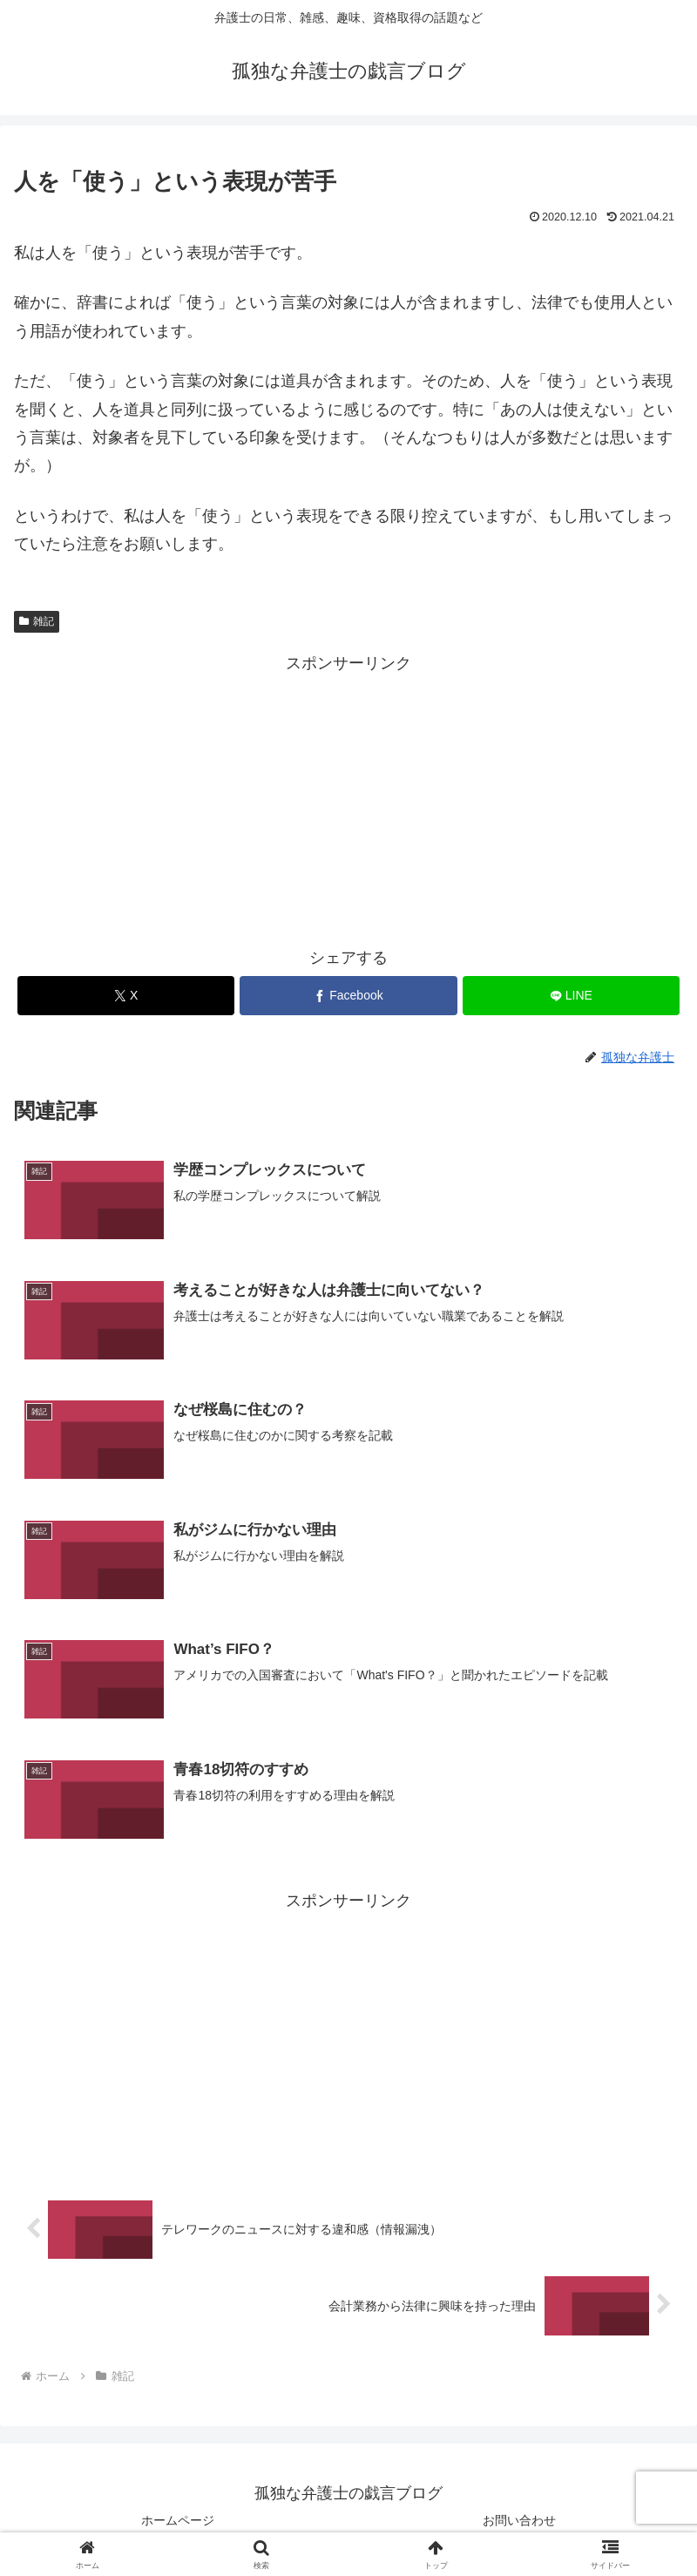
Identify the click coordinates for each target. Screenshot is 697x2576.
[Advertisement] (348, 800)
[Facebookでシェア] (348, 995)
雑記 (36, 621)
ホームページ (177, 2520)
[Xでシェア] (126, 995)
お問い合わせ (519, 2520)
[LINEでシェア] (571, 995)
